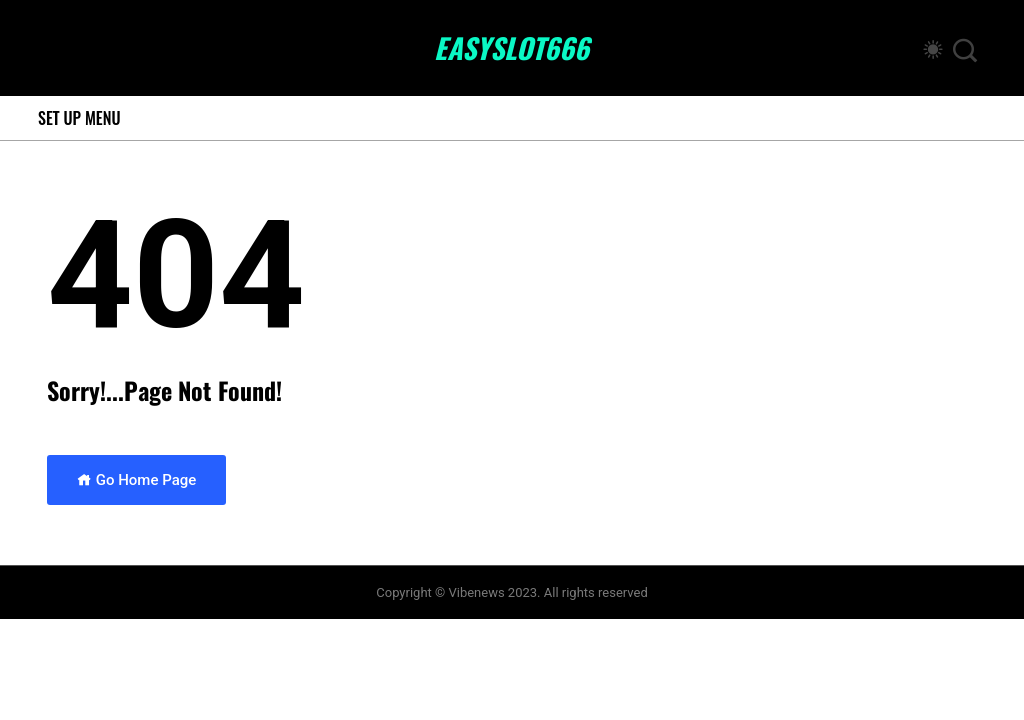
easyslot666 (511, 48)
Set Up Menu (79, 118)
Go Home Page (136, 480)
